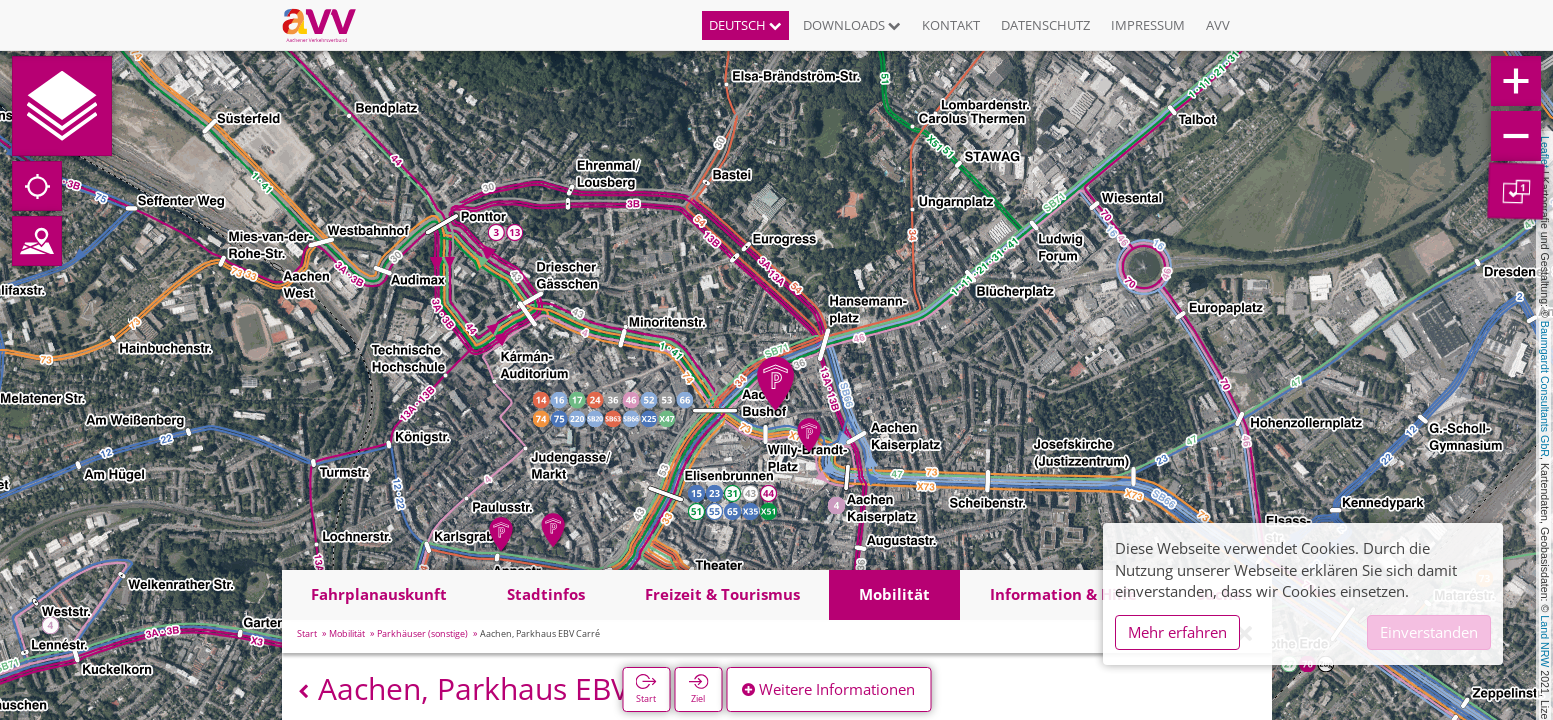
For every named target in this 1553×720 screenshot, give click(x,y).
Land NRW (1545, 641)
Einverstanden (1429, 632)
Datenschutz (1045, 25)
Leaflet (1545, 152)
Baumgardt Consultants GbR (1545, 389)
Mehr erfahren (1177, 632)
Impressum (1148, 25)
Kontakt (951, 25)
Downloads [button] (852, 25)
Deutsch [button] (745, 25)
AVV (1218, 25)
